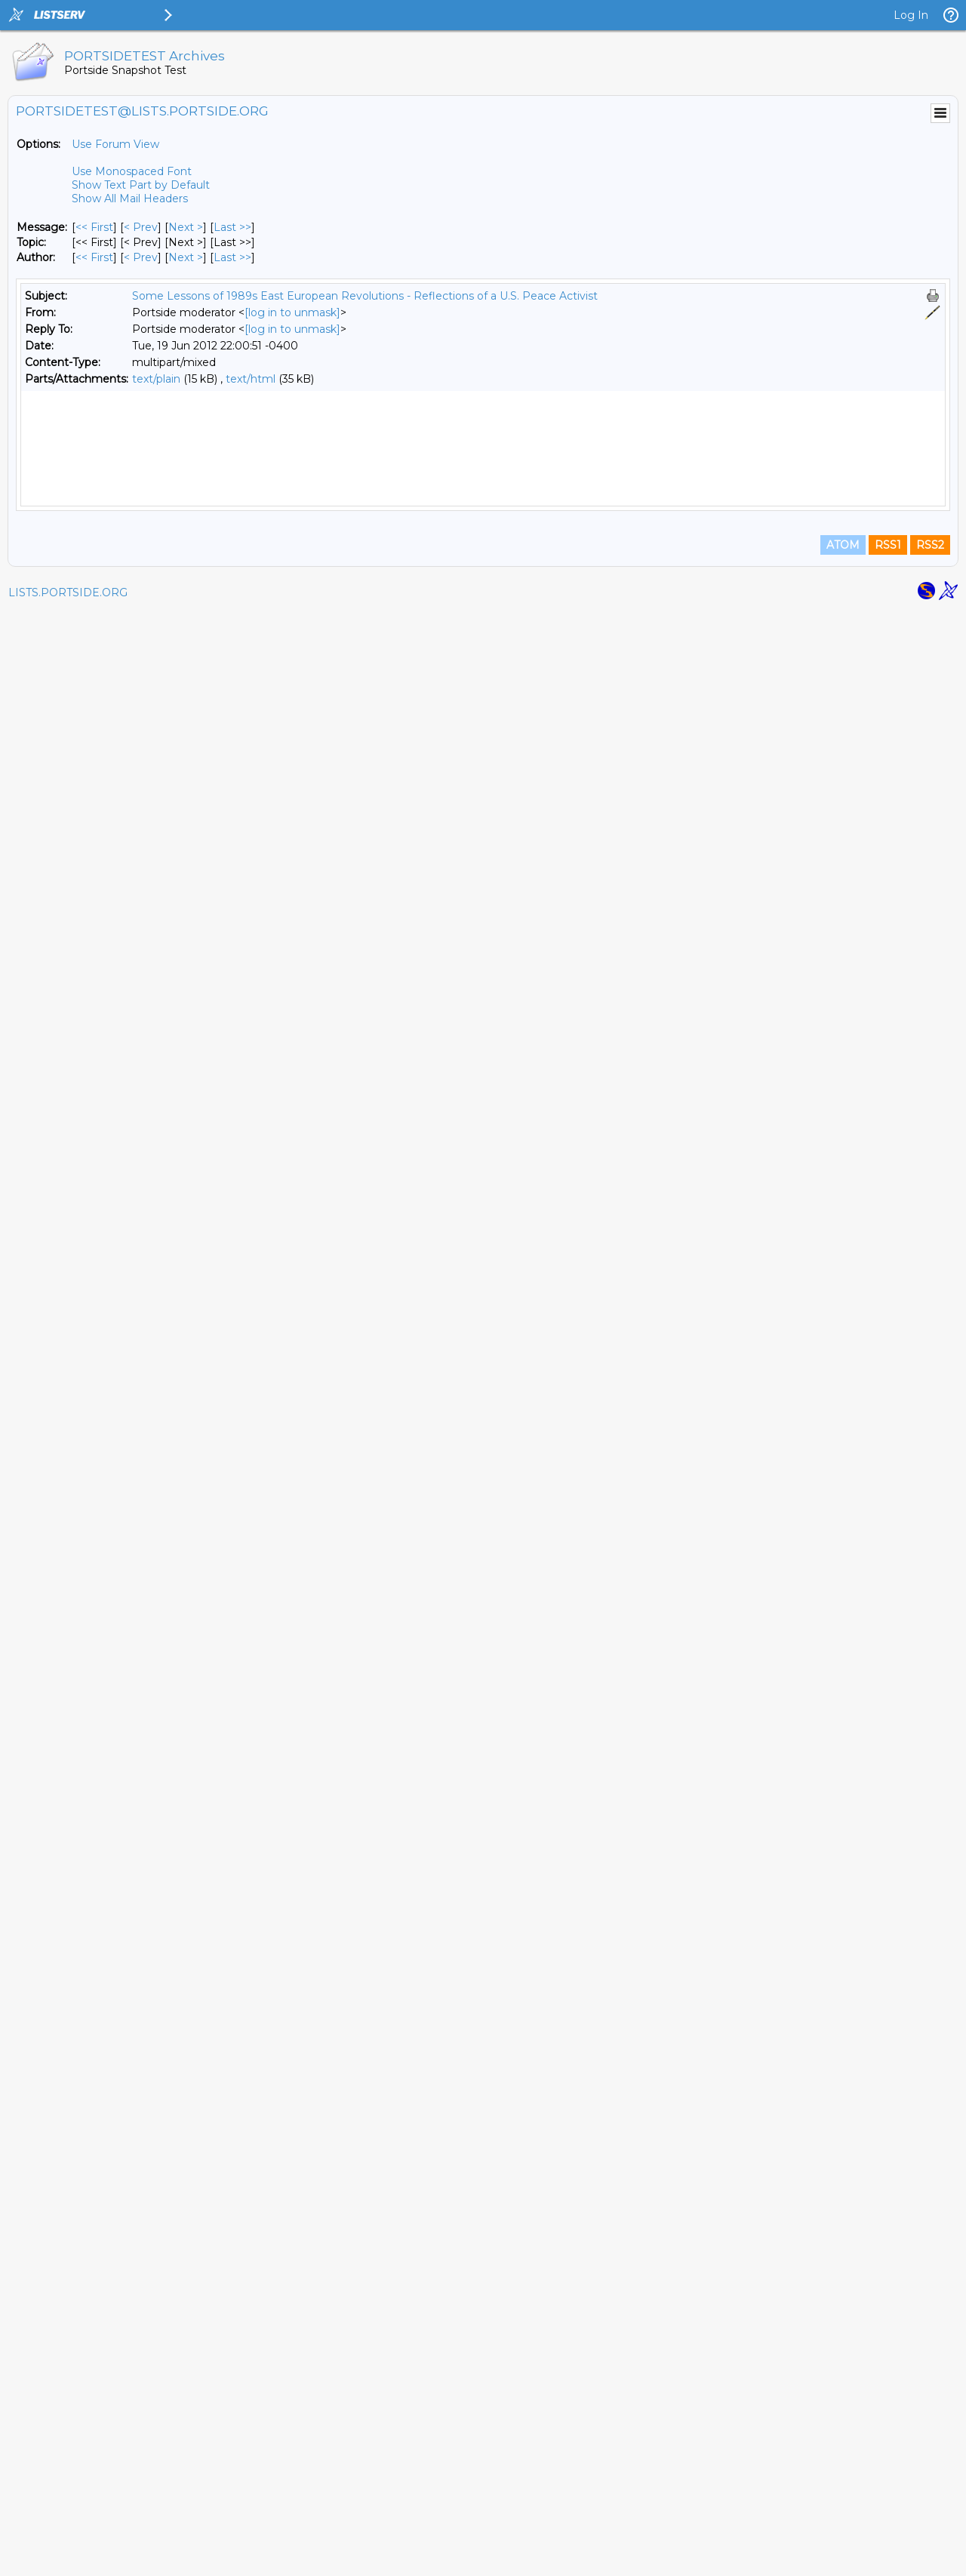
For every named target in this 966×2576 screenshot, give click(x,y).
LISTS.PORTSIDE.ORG (68, 2557)
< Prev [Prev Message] (141, 227)
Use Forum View (115, 144)
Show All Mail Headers (130, 198)
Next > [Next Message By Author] (185, 257)
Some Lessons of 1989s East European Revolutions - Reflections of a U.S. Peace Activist (365, 296)
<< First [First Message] (94, 227)
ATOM (843, 2509)
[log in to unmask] (292, 312)
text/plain (156, 379)
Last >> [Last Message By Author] (232, 257)
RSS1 (888, 2509)
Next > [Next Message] (185, 227)
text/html (250, 379)
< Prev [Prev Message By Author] (141, 257)
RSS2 (930, 2509)
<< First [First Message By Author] (94, 257)
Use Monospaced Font (132, 171)
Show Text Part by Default (141, 185)
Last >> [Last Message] (232, 227)
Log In (911, 15)
